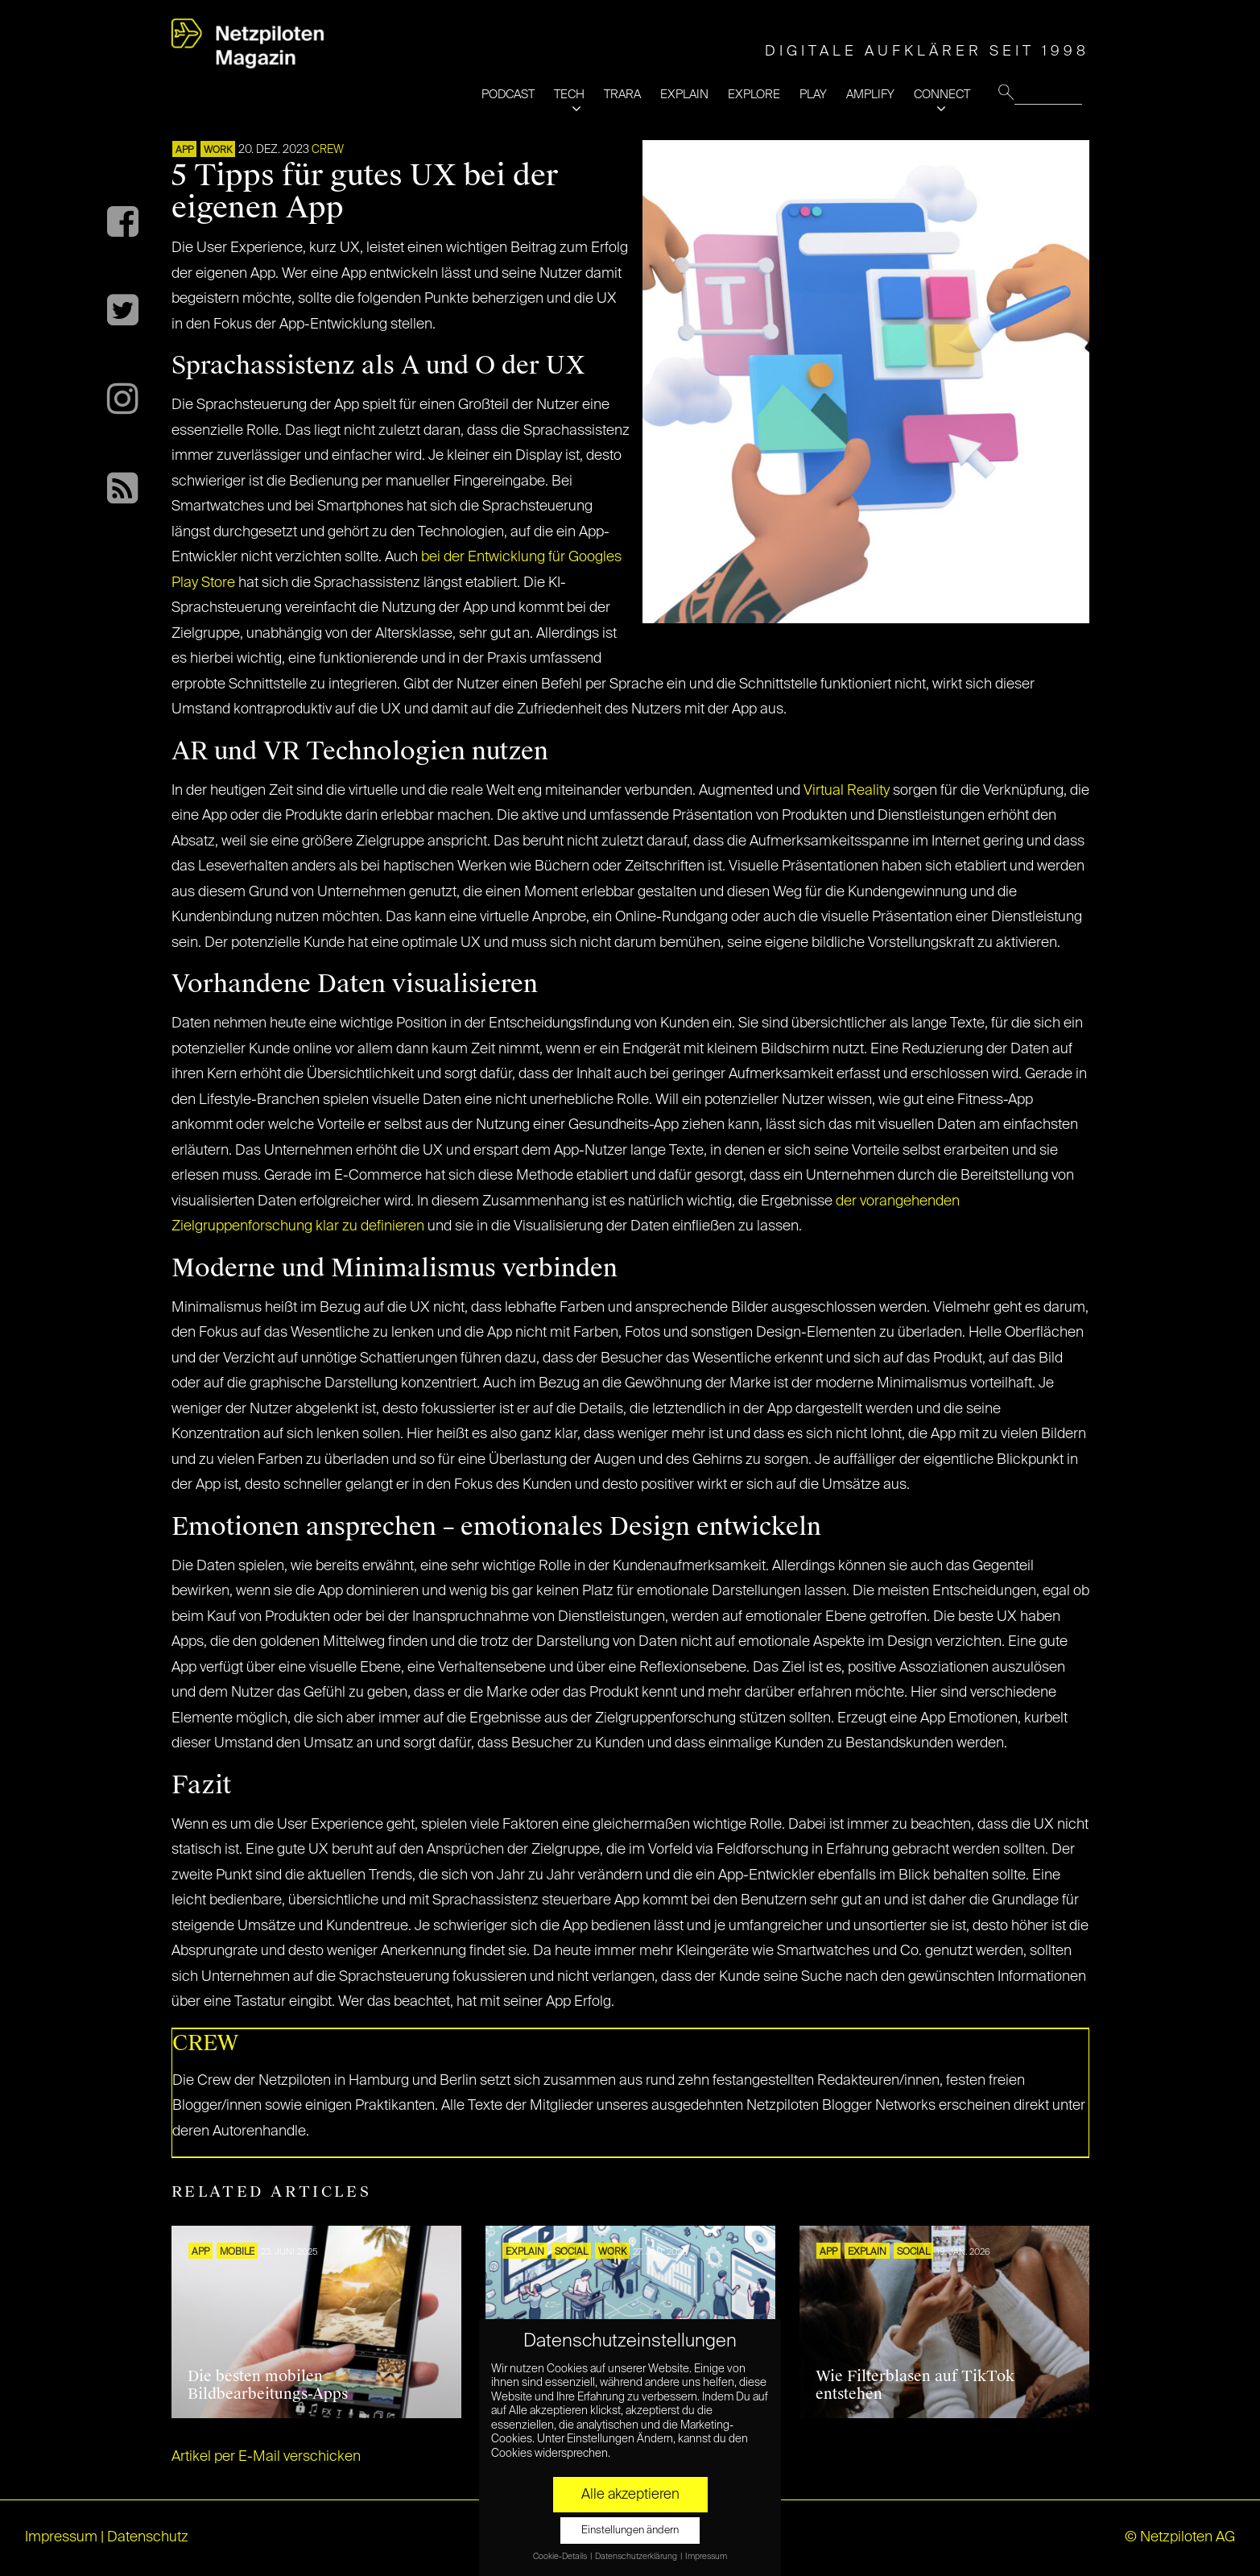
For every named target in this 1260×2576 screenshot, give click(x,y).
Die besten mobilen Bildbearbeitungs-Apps (268, 2385)
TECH (569, 95)
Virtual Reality (847, 791)
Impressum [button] (706, 2557)
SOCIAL (571, 2252)
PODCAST (508, 95)
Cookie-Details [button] (561, 2557)
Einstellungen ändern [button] (630, 2530)
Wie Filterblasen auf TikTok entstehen (915, 2385)
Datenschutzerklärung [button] (637, 2557)
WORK (218, 150)
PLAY (813, 95)
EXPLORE (754, 95)
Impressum (61, 2537)
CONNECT (942, 95)
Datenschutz (147, 2537)
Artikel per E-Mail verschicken (266, 2457)
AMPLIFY (870, 95)
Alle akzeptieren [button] (630, 2494)
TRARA (622, 95)
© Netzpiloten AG (1180, 2537)
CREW (328, 149)
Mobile (237, 2252)
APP (184, 150)
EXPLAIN (684, 95)
